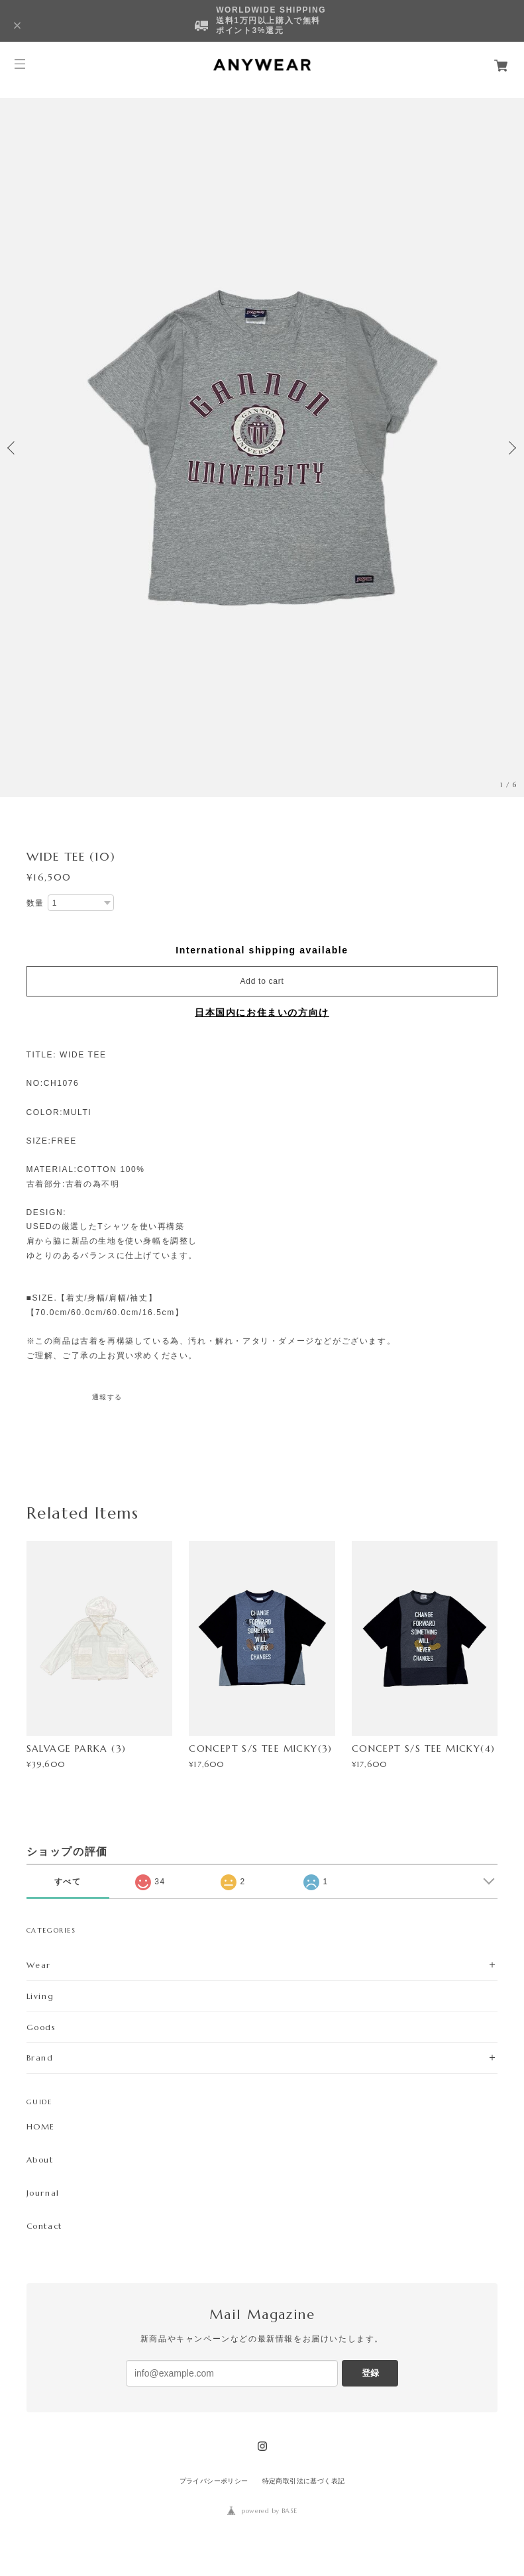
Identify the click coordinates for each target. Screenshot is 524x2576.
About (40, 2160)
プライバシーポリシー (214, 2481)
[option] (262, 447)
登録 (370, 2373)
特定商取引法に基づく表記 (303, 2481)
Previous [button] (13, 448)
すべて (67, 1881)
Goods (41, 2027)
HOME (40, 2126)
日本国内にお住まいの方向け (262, 1012)
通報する (107, 1397)
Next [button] (511, 448)
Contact (44, 2226)
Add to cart (262, 981)
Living (40, 1996)
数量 (35, 903)
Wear (38, 1965)
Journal (43, 2193)
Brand (40, 2058)
